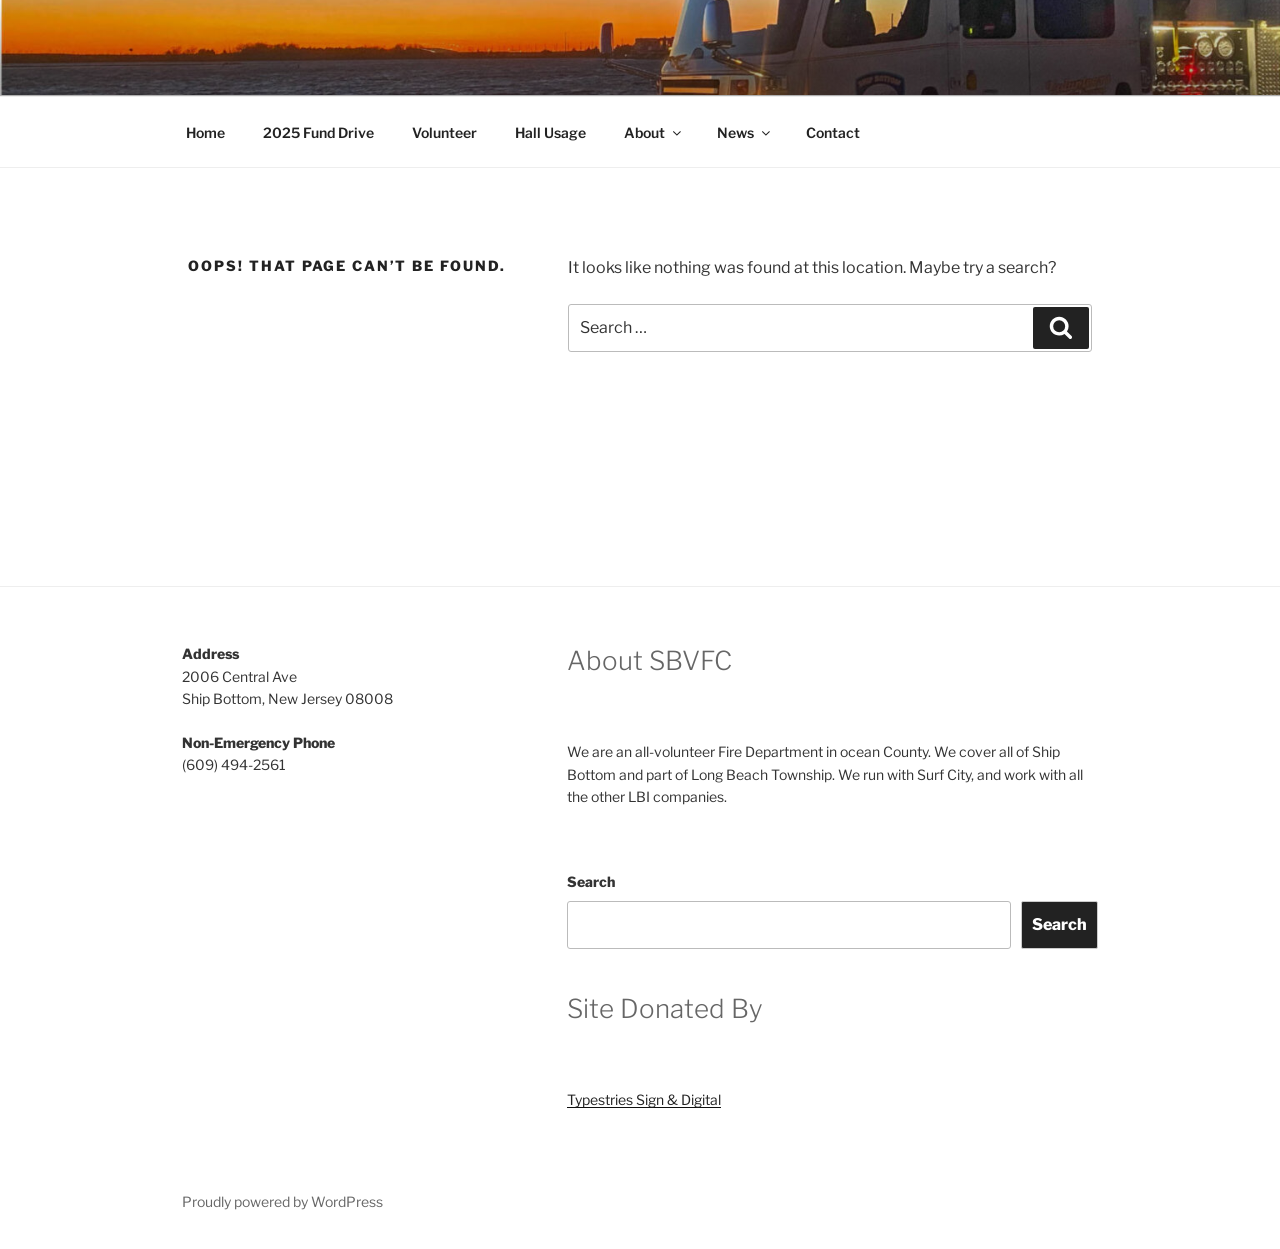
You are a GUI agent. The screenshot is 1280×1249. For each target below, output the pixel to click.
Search (591, 881)
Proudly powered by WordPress (282, 1201)
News (745, 132)
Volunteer (444, 132)
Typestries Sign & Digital (644, 1099)
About (654, 132)
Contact (833, 132)
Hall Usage (550, 132)
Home (205, 132)
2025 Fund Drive (318, 132)
